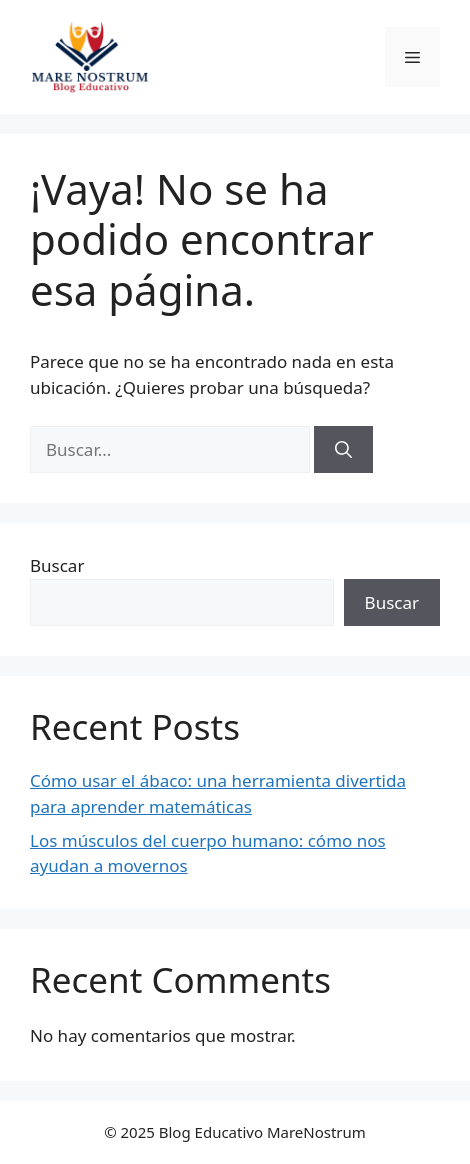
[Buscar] (343, 450)
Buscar (57, 565)
